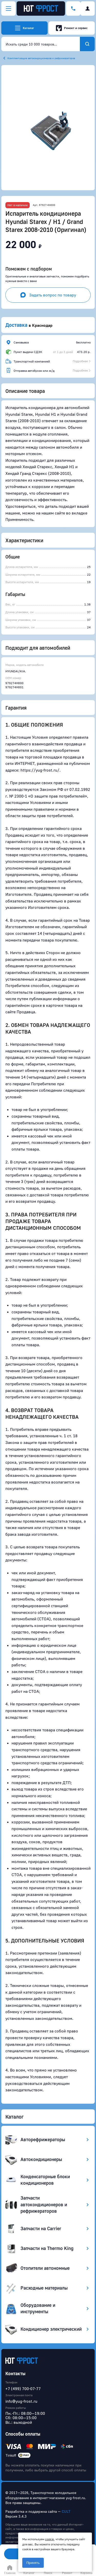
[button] (48, 127)
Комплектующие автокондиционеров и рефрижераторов (41, 58)
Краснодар (42, 325)
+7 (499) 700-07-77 (23, 2388)
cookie (49, 2539)
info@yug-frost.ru (21, 2401)
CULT (66, 2511)
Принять (33, 2563)
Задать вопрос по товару (48, 295)
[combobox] (40, 44)
